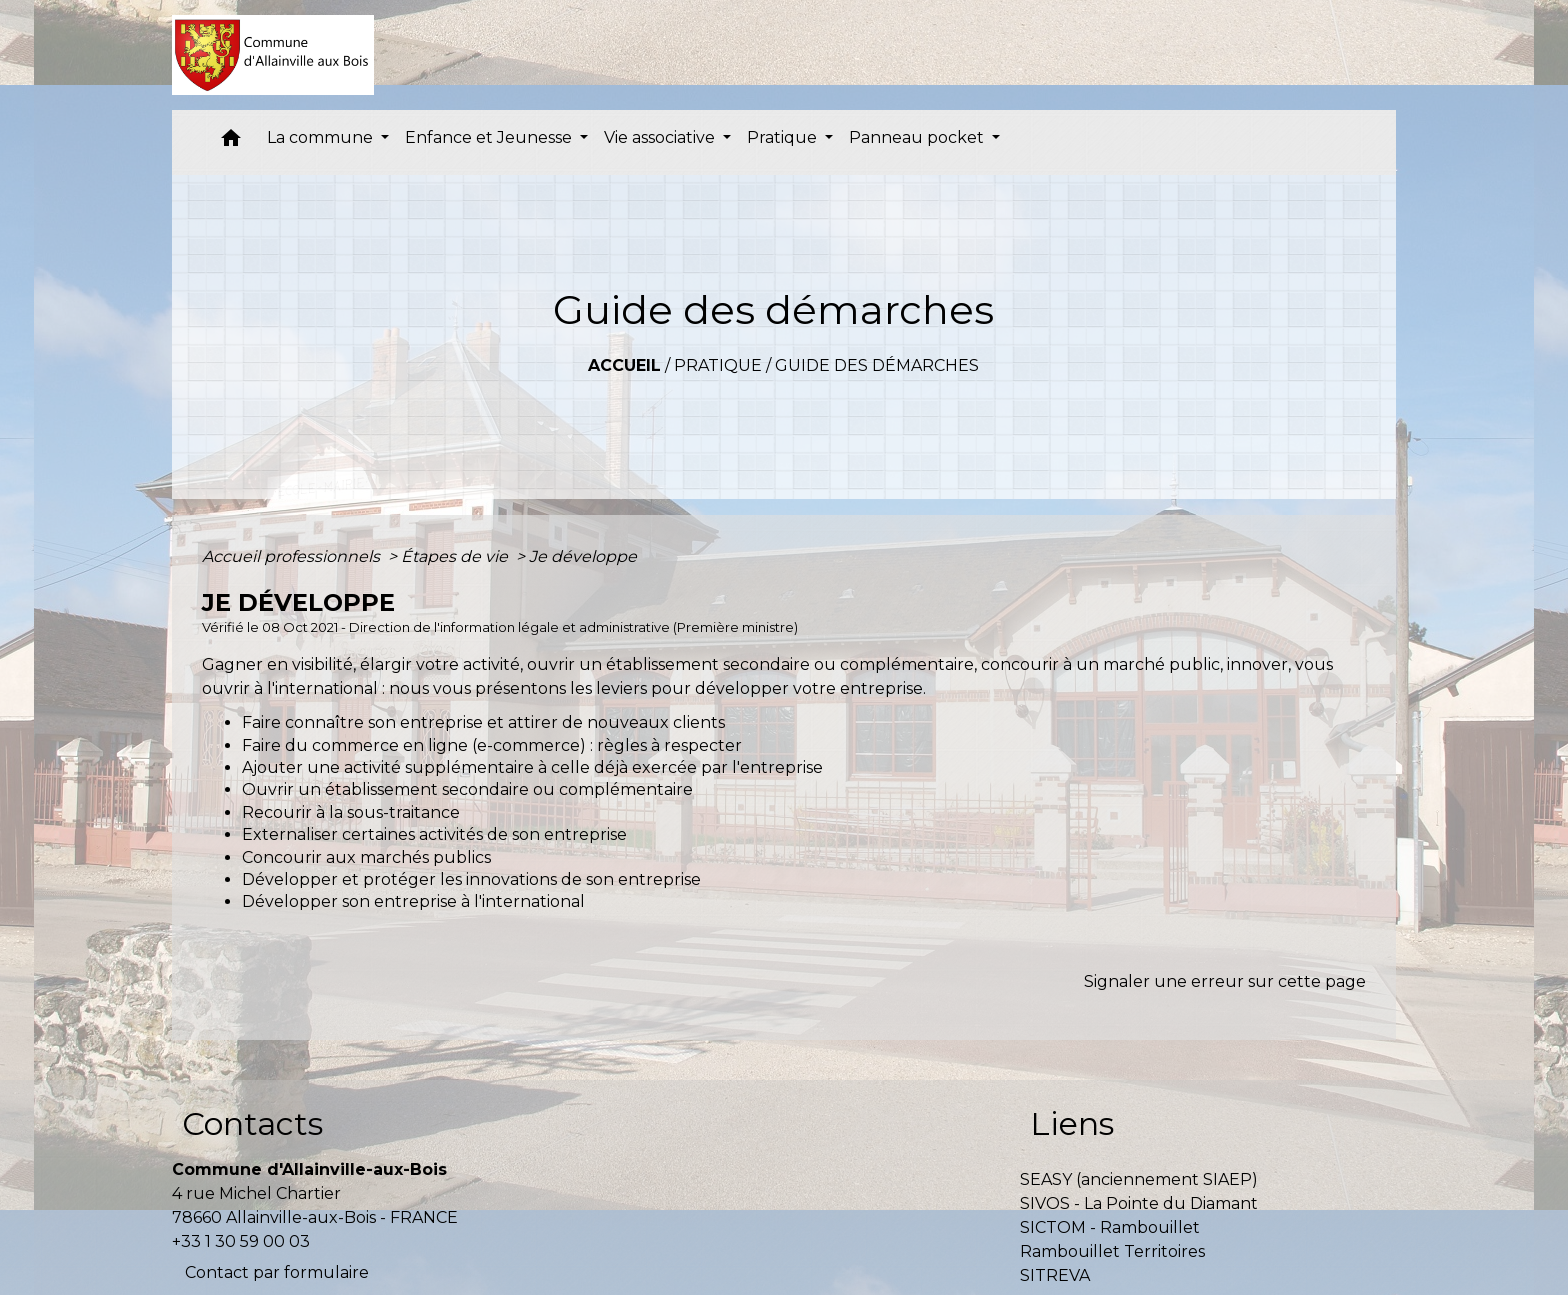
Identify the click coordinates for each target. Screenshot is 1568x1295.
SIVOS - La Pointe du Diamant (1139, 1203)
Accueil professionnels (293, 556)
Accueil (624, 365)
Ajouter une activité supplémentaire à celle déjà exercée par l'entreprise (532, 767)
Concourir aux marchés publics (366, 857)
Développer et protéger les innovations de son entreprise (471, 879)
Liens (1072, 1123)
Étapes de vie (456, 556)
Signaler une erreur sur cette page (1225, 981)
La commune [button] (322, 137)
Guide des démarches (877, 365)
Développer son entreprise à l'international (413, 901)
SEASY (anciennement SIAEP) (1139, 1179)
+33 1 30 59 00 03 (241, 1241)
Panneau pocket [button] (918, 137)
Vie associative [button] (661, 137)
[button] (231, 142)
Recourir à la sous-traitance (351, 812)
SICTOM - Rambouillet (1110, 1227)
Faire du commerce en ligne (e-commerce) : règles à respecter (492, 745)
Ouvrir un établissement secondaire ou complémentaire (467, 789)
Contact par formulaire (277, 1272)
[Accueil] (273, 55)
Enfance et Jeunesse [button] (490, 137)
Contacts (252, 1123)
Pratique (718, 365)
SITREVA (1055, 1275)
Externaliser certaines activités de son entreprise (434, 834)
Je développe (583, 556)
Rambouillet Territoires (1112, 1251)
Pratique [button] (784, 137)
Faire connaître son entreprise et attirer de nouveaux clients (483, 722)
